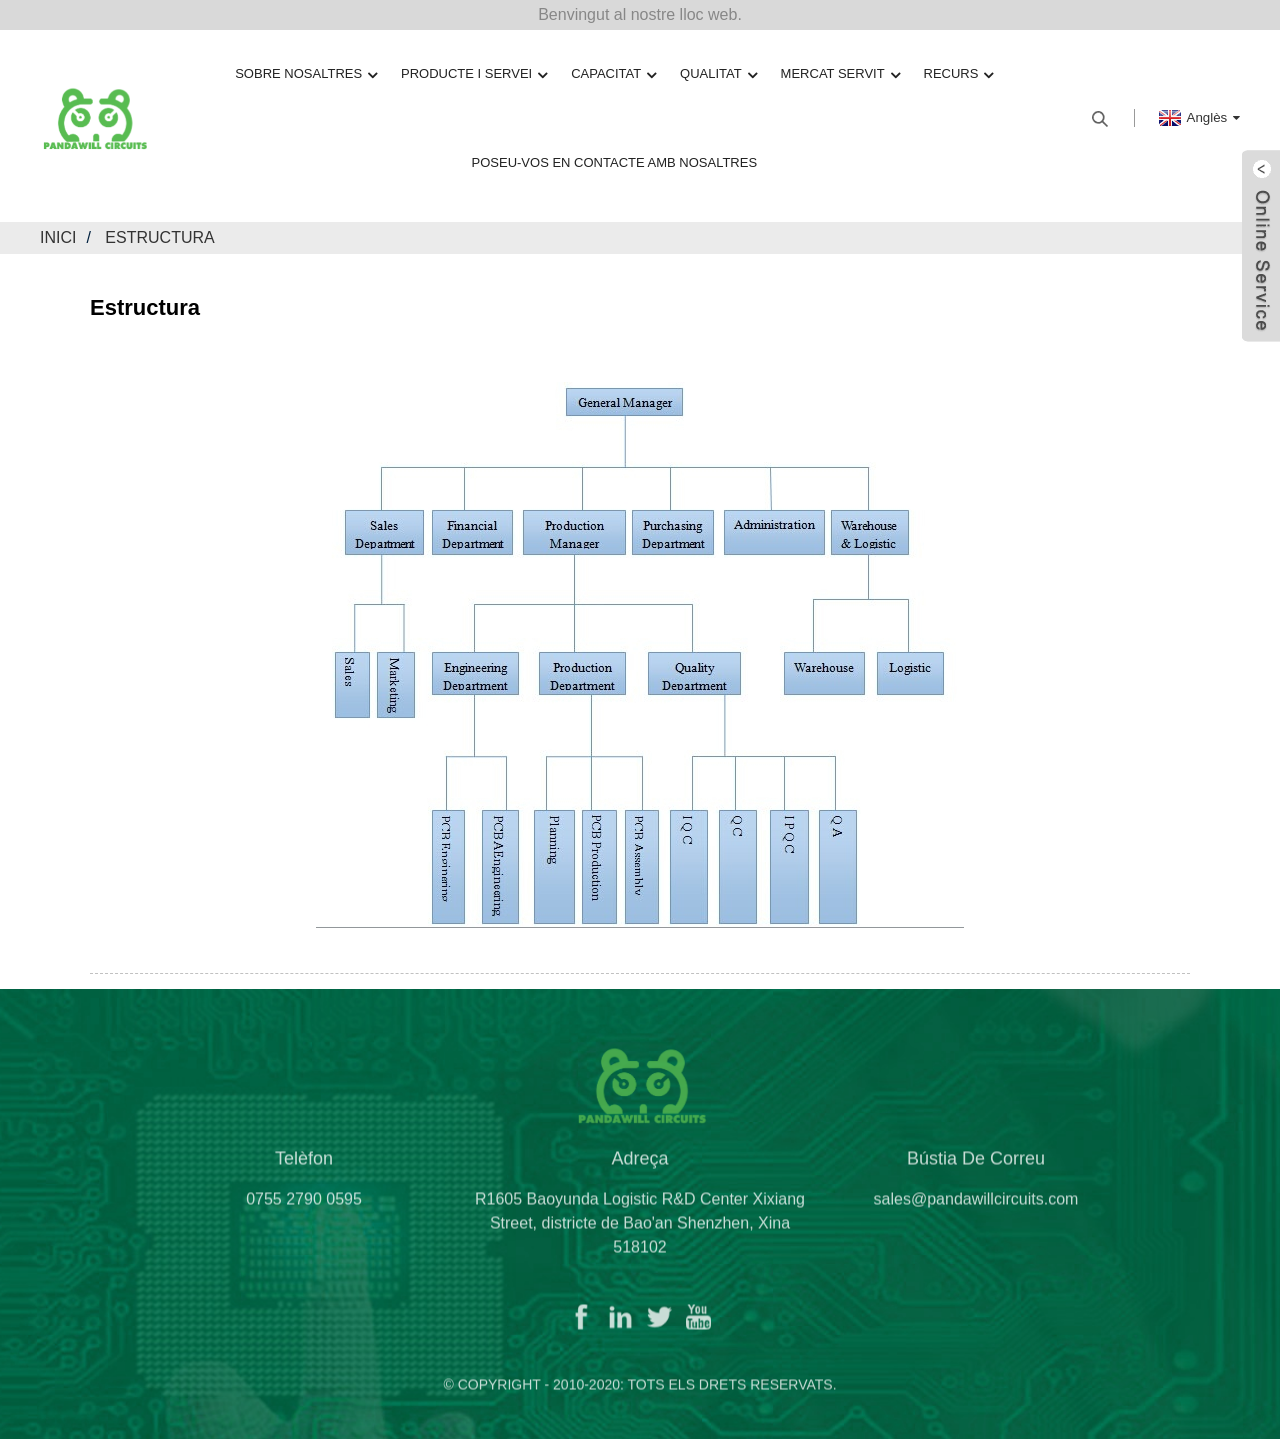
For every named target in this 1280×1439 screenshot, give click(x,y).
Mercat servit (840, 74)
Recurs (959, 74)
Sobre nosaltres (306, 74)
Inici (58, 237)
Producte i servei (474, 74)
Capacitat (613, 74)
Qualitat (718, 74)
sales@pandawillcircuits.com (976, 1205)
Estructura (159, 237)
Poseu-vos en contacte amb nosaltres (615, 162)
